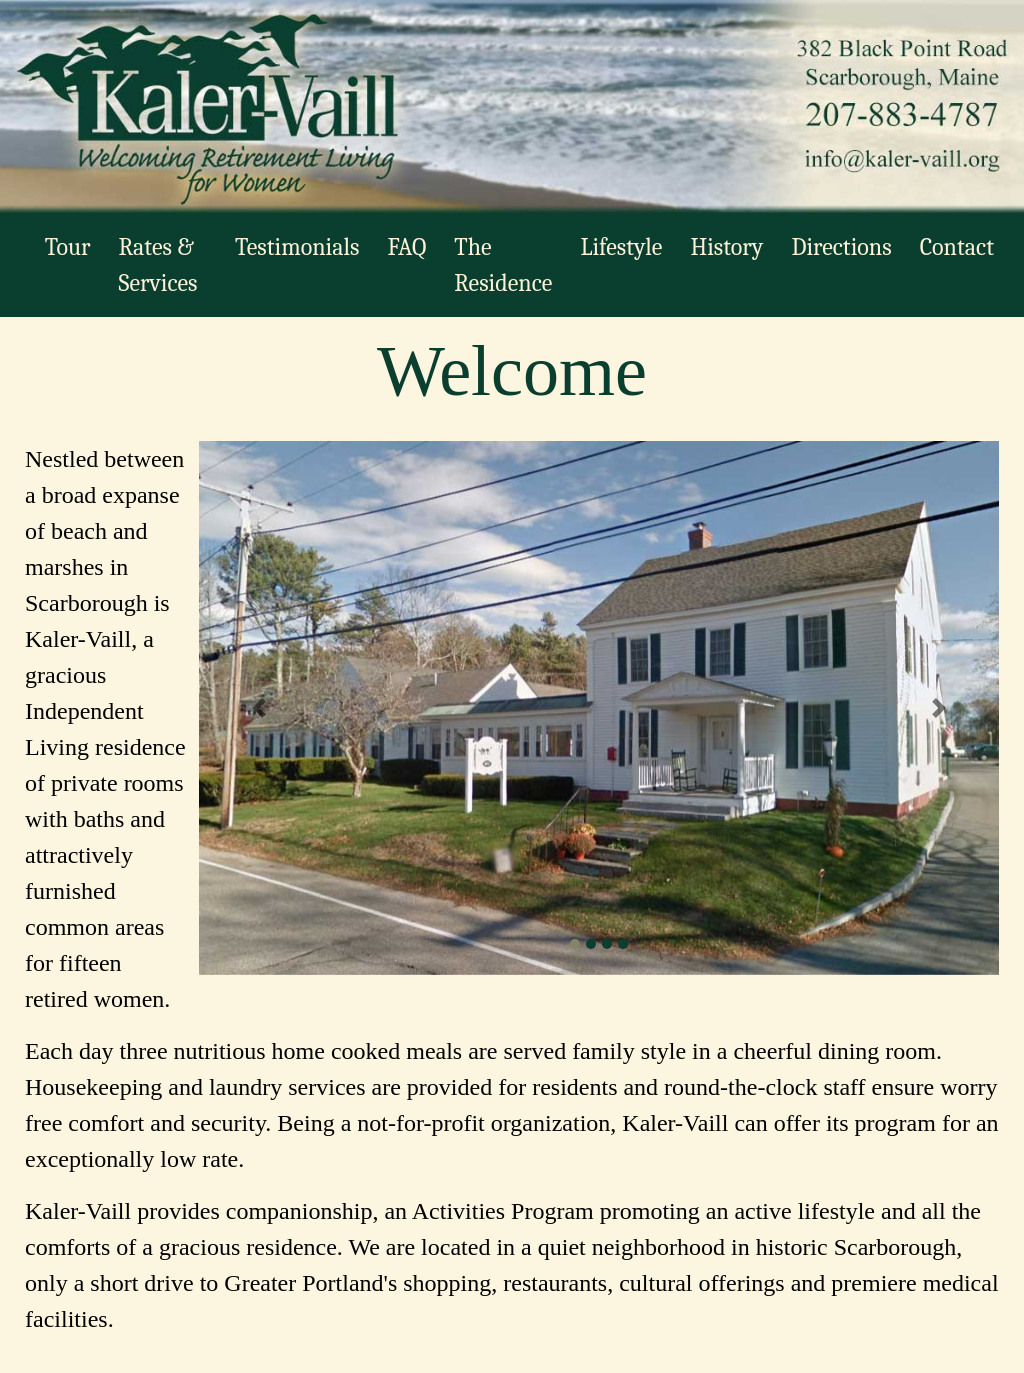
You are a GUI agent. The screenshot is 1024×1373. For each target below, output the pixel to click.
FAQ (406, 247)
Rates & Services (158, 265)
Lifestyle (621, 247)
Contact (957, 247)
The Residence (503, 265)
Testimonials (297, 247)
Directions (841, 247)
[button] (259, 707)
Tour (68, 247)
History (726, 247)
